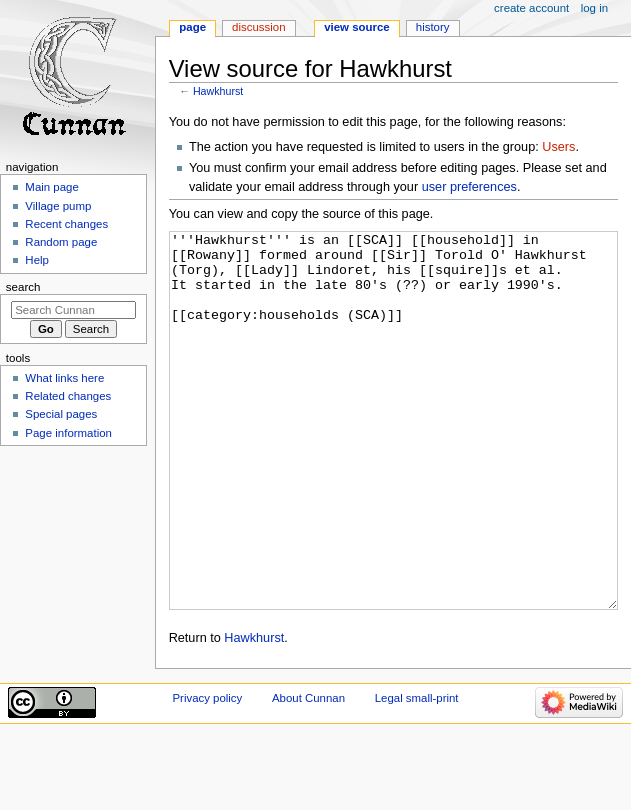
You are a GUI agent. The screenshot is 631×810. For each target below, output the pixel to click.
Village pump (58, 206)
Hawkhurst (218, 91)
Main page (52, 187)
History (433, 27)
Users (558, 147)
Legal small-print (417, 773)
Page (192, 27)
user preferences (469, 187)
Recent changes (66, 224)
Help (37, 260)
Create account (531, 8)
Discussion (258, 27)
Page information (68, 433)
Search (23, 287)
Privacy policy (207, 773)
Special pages (61, 414)
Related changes (68, 396)
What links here (64, 378)
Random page (61, 242)
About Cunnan (308, 773)
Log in (594, 8)
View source (357, 27)
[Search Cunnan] (73, 310)
